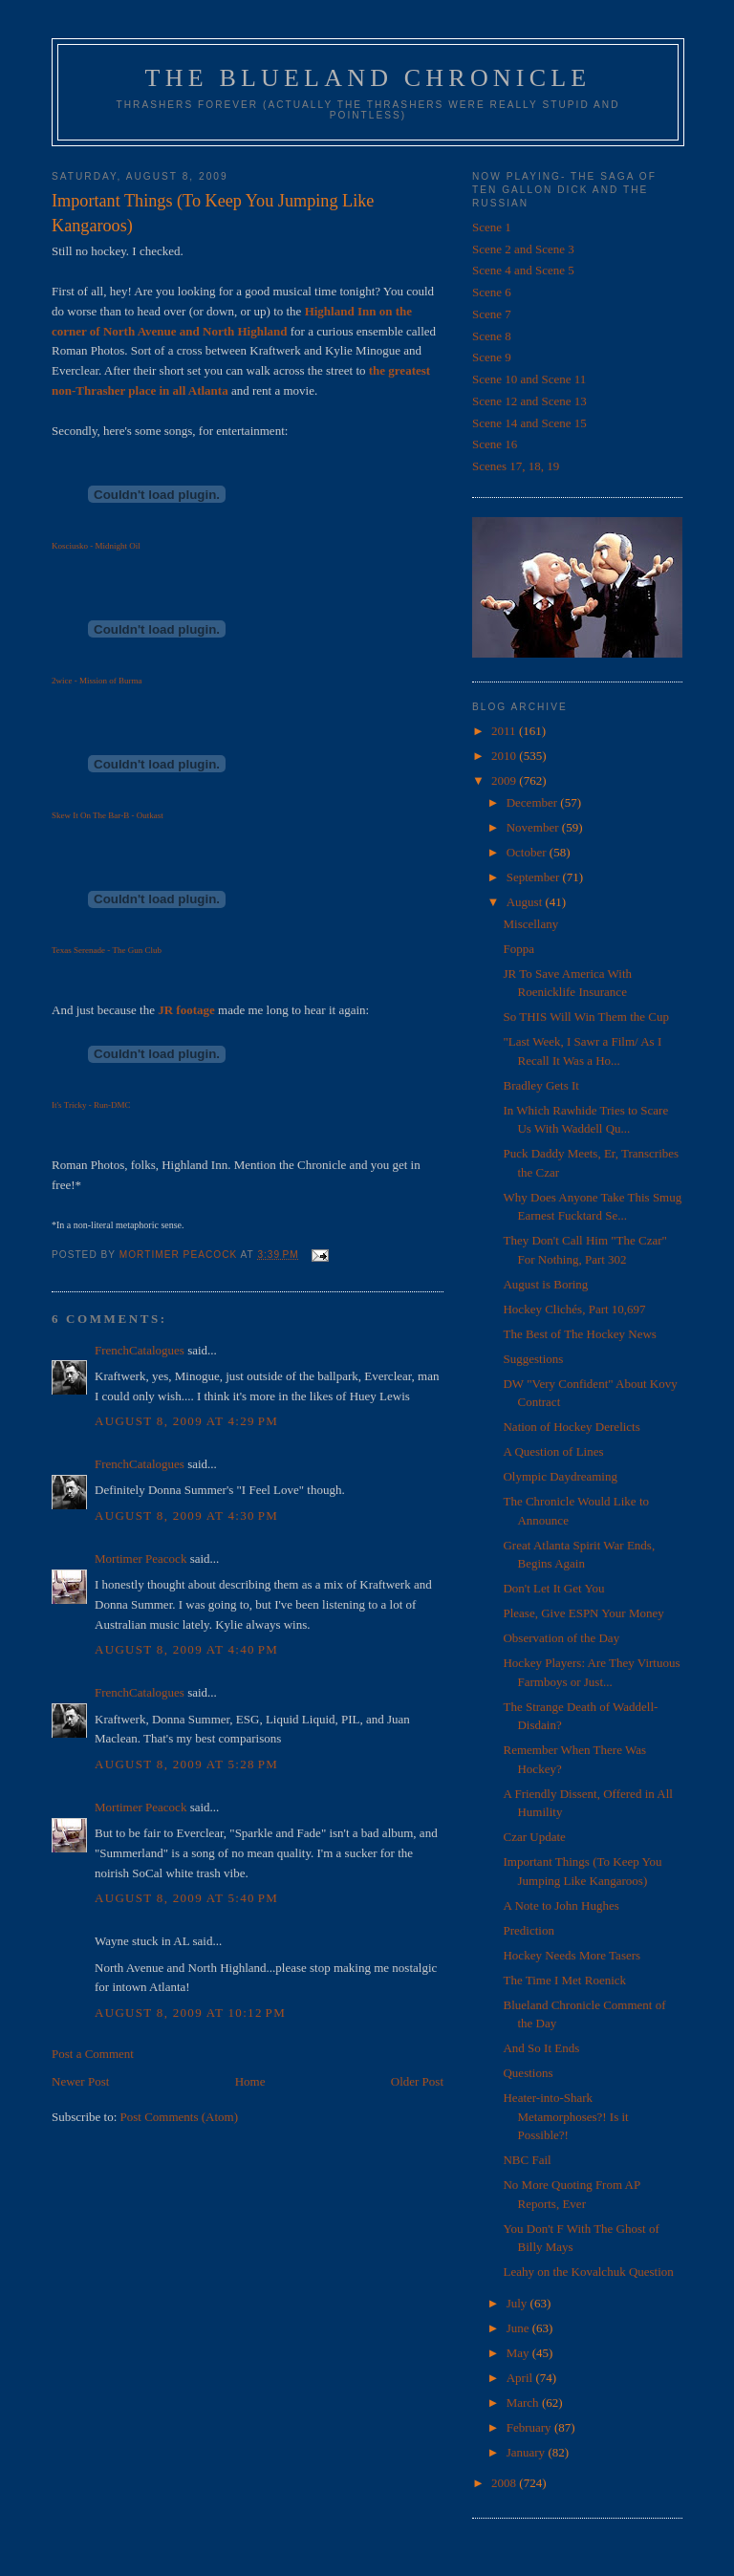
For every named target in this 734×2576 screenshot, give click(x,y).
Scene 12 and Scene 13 (529, 401)
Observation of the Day (561, 1638)
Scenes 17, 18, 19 (515, 466)
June (519, 2328)
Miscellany (530, 924)
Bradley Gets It (540, 1085)
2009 (505, 780)
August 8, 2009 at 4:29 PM (186, 1421)
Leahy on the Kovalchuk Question (588, 2271)
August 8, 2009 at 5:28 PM (186, 1764)
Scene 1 (491, 227)
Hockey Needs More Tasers (571, 1955)
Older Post (417, 2081)
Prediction (528, 1930)
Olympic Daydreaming (560, 1476)
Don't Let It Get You (553, 1588)
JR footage (186, 1010)
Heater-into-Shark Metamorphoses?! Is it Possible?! (565, 2116)
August (526, 902)
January (528, 2452)
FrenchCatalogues (139, 1350)
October (528, 852)
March (524, 2402)
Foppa (518, 949)
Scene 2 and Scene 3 (523, 249)
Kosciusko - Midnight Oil (96, 546)
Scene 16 (494, 444)
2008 (505, 2483)
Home (250, 2081)
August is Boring (545, 1284)
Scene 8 (491, 336)
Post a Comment (93, 2053)
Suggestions (533, 1359)
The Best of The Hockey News (579, 1334)
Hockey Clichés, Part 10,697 (574, 1309)
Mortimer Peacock (140, 1558)
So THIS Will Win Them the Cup (586, 1016)
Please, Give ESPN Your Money (583, 1613)
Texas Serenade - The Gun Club (107, 950)
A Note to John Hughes (560, 1905)
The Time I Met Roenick (564, 1980)
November (534, 827)
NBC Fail (526, 2160)
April (521, 2377)
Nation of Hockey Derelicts (571, 1426)
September (535, 877)
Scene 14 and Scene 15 (529, 423)
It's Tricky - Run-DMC (91, 1105)
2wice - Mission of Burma (97, 680)
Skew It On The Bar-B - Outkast (107, 815)
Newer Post (80, 2081)
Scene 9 (491, 357)
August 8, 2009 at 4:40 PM (186, 1649)
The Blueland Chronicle (368, 78)
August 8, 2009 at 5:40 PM (186, 1898)
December (534, 802)
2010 (505, 755)
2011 (505, 731)
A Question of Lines (553, 1451)
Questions (527, 2073)
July (518, 2303)
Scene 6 (491, 292)
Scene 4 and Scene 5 (523, 270)
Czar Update (534, 1836)
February (530, 2427)
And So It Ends (541, 2048)
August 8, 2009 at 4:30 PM (186, 1515)
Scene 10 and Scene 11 (529, 379)
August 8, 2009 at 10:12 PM (190, 2012)
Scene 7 (491, 314)
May (519, 2353)
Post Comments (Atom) (179, 2117)
